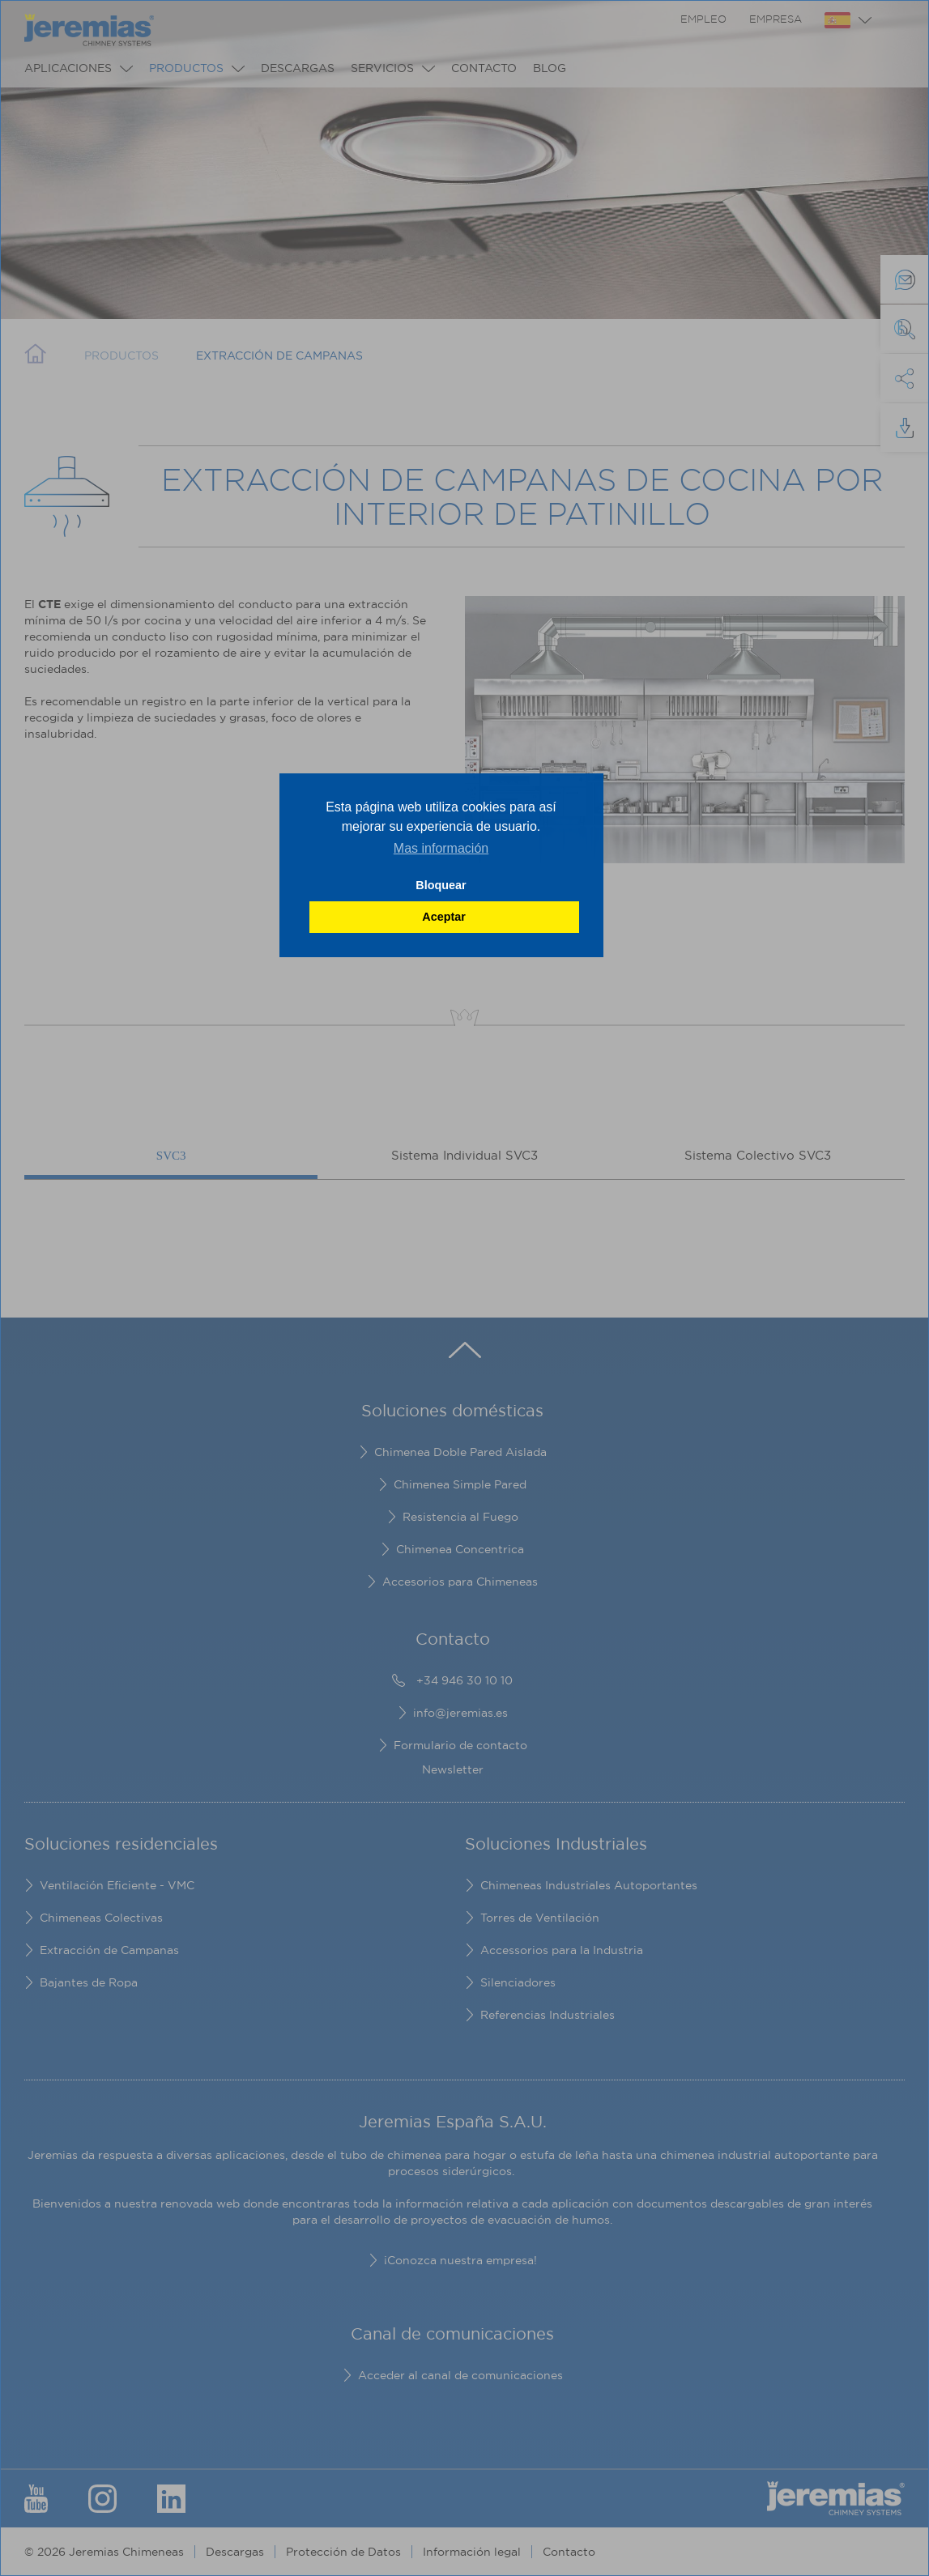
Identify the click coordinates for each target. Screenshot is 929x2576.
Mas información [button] (441, 848)
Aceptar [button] (444, 916)
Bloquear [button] (440, 885)
